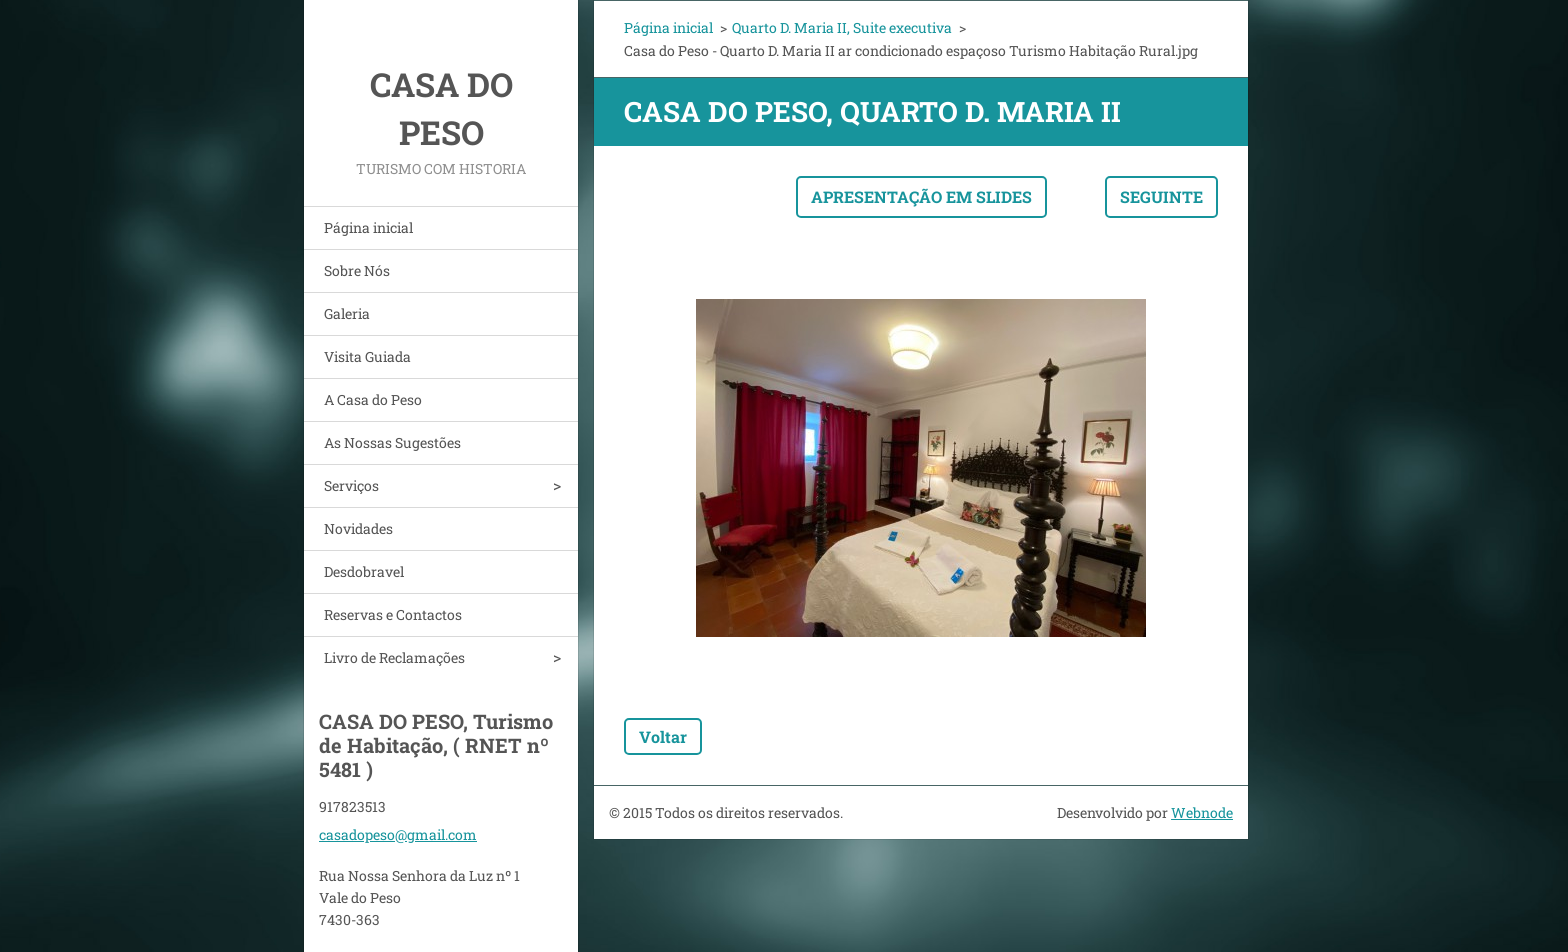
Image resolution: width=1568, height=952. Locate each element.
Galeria (347, 313)
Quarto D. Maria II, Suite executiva (842, 27)
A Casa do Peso (373, 399)
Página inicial (368, 227)
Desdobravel (364, 571)
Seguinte (1161, 196)
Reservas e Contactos (393, 614)
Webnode (1202, 812)
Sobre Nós (357, 270)
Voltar (663, 736)
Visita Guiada (367, 356)
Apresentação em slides (921, 196)
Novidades (358, 528)
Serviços (351, 485)
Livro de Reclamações (394, 657)
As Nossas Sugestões (392, 442)
